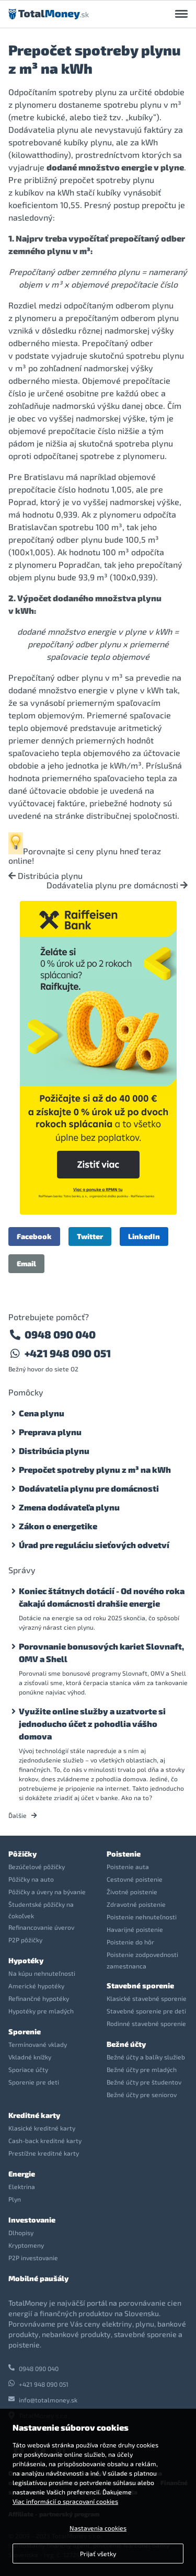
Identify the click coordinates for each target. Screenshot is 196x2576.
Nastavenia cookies (98, 2528)
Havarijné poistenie (135, 1929)
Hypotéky (25, 1960)
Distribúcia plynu (45, 875)
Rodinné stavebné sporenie (146, 2023)
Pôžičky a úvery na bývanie (47, 1891)
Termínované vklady (37, 2044)
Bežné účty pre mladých (142, 2069)
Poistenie (124, 1853)
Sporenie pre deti (33, 2082)
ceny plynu (97, 851)
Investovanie (31, 2219)
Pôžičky (22, 1853)
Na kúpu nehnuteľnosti (41, 1973)
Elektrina (21, 2186)
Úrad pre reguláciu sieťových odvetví (94, 1545)
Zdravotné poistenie (136, 1904)
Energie (21, 2173)
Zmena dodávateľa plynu (69, 1507)
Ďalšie (22, 1815)
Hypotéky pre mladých (41, 2010)
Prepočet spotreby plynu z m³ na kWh (95, 1469)
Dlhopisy (20, 2232)
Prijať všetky (98, 2553)
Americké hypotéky (36, 1985)
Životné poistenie (132, 1891)
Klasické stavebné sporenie (147, 1998)
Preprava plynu (50, 1432)
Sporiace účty (28, 2069)
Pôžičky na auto (31, 1879)
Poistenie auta (128, 1866)
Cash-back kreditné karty (45, 2140)
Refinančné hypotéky (38, 1998)
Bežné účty (126, 2044)
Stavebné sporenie (140, 1985)
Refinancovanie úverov (41, 1927)
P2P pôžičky (25, 1939)
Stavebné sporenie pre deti (146, 2010)
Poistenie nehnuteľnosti (142, 1916)
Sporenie (24, 2031)
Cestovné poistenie (135, 1879)
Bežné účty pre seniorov (142, 2094)
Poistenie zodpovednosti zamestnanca (142, 1960)
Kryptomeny (26, 2245)
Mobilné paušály (38, 2278)
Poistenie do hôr (130, 1941)
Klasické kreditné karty (41, 2128)
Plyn (14, 2199)
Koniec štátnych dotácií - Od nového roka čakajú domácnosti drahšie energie (102, 1597)
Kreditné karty (34, 2115)
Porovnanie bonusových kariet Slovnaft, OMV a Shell (101, 1652)
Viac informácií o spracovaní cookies (65, 2501)
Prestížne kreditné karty (43, 2153)
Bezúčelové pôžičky (36, 1866)
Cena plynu (41, 1413)
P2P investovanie (33, 2257)
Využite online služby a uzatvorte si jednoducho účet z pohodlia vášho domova (92, 1723)
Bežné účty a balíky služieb (146, 2056)
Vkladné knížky (29, 2056)
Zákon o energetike (58, 1526)
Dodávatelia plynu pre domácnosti (117, 885)
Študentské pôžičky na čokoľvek (41, 1909)
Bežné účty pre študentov (144, 2082)
